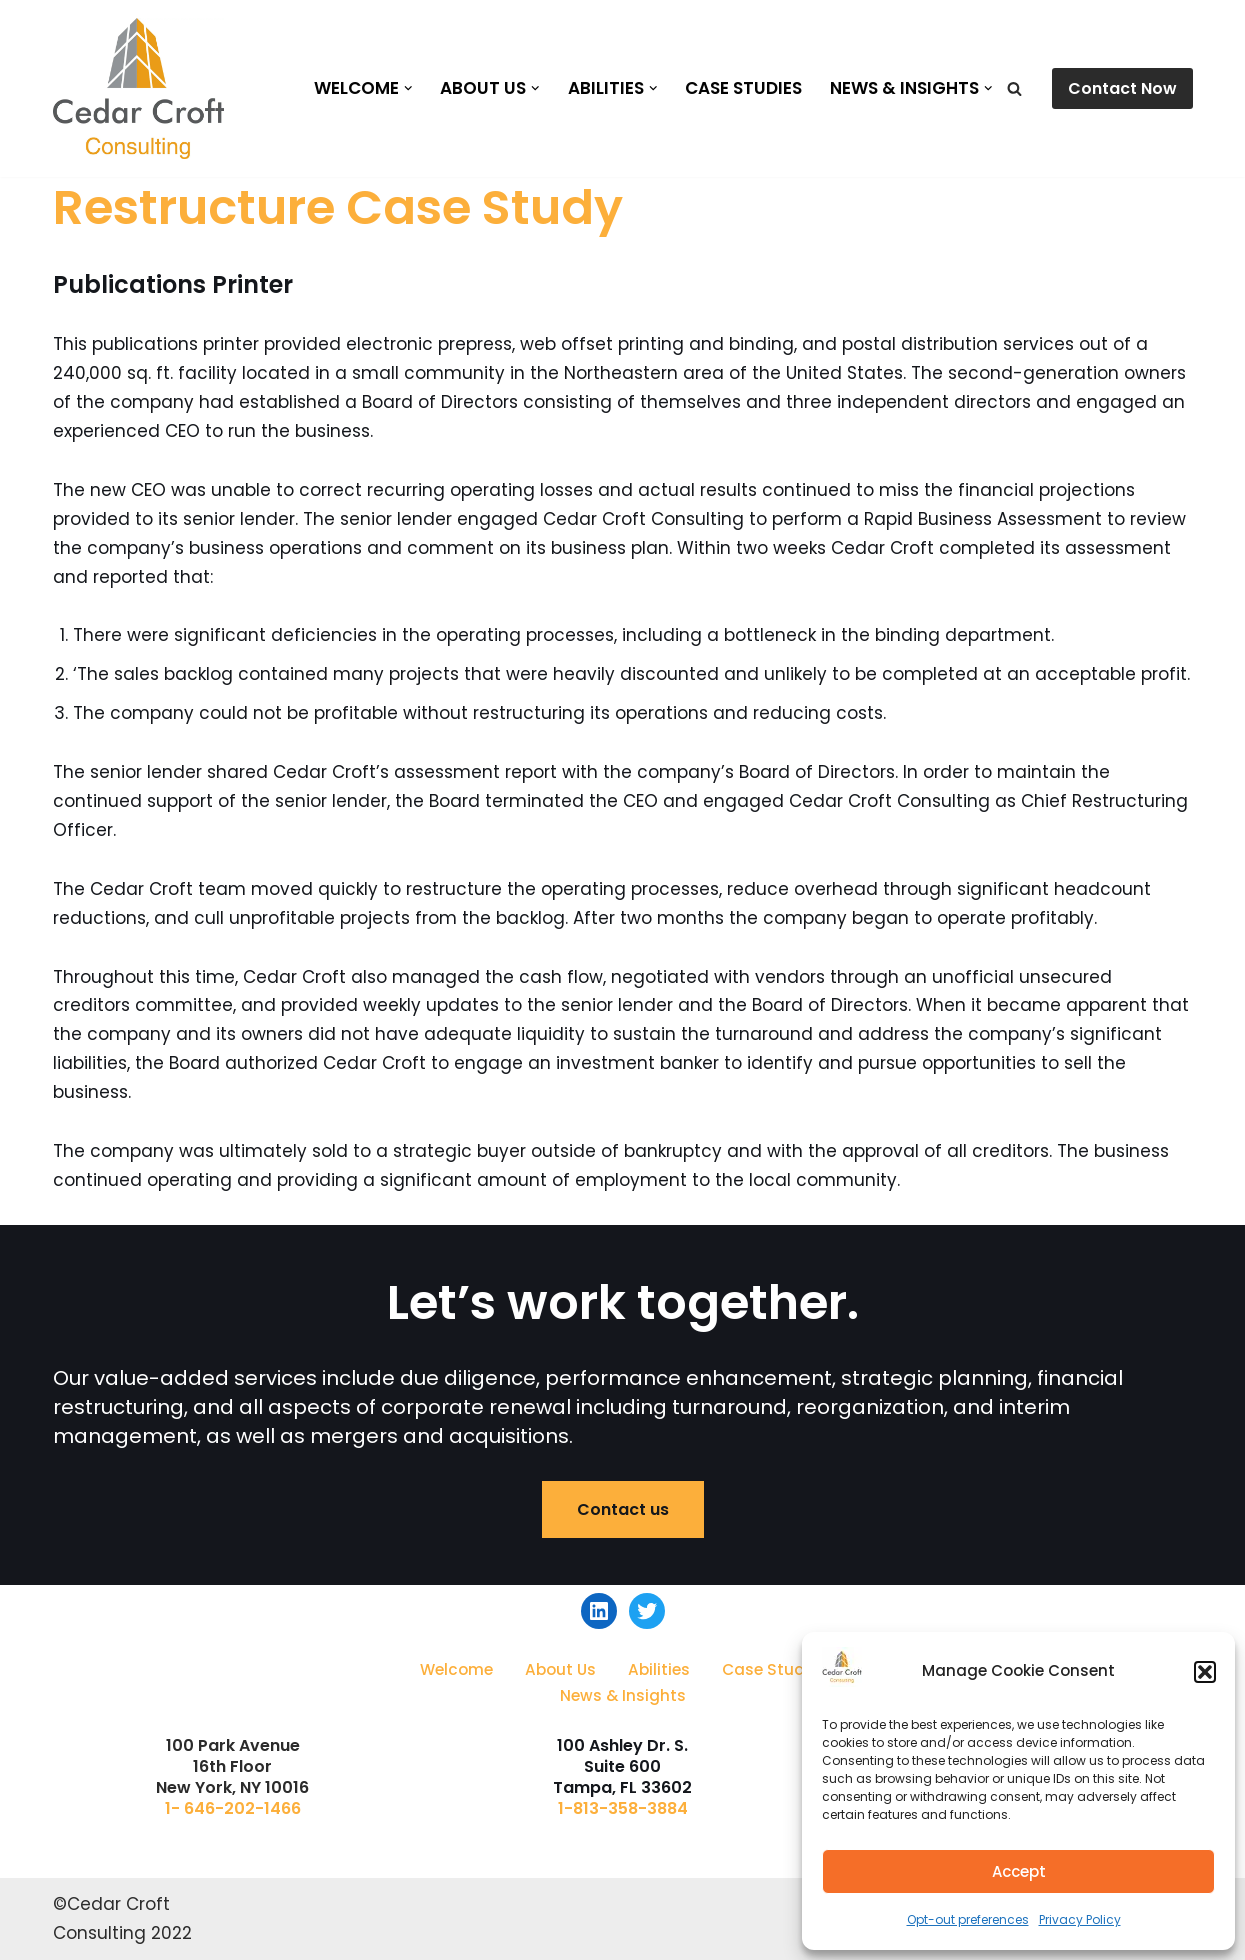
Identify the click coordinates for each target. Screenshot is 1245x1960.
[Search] (1014, 88)
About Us (560, 1669)
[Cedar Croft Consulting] (138, 88)
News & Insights (623, 1695)
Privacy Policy (1080, 1919)
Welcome (456, 1669)
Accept (1019, 1871)
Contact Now (1122, 88)
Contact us (623, 1509)
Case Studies (743, 88)
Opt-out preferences (968, 1919)
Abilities (659, 1669)
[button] (1205, 1672)
